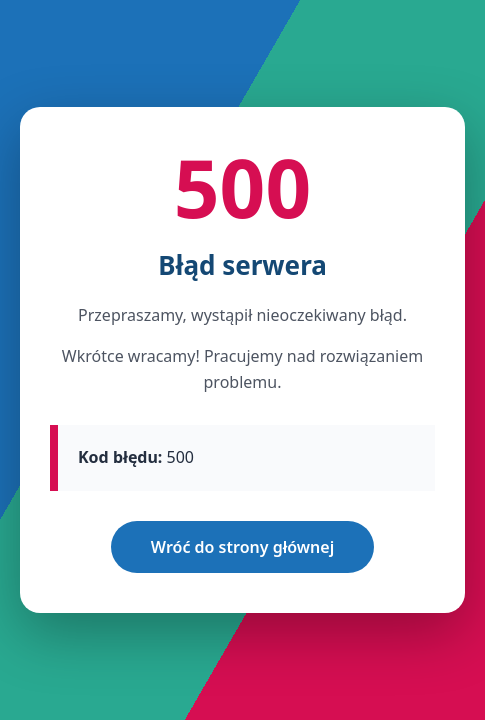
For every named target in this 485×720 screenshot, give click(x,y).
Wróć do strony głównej (242, 547)
